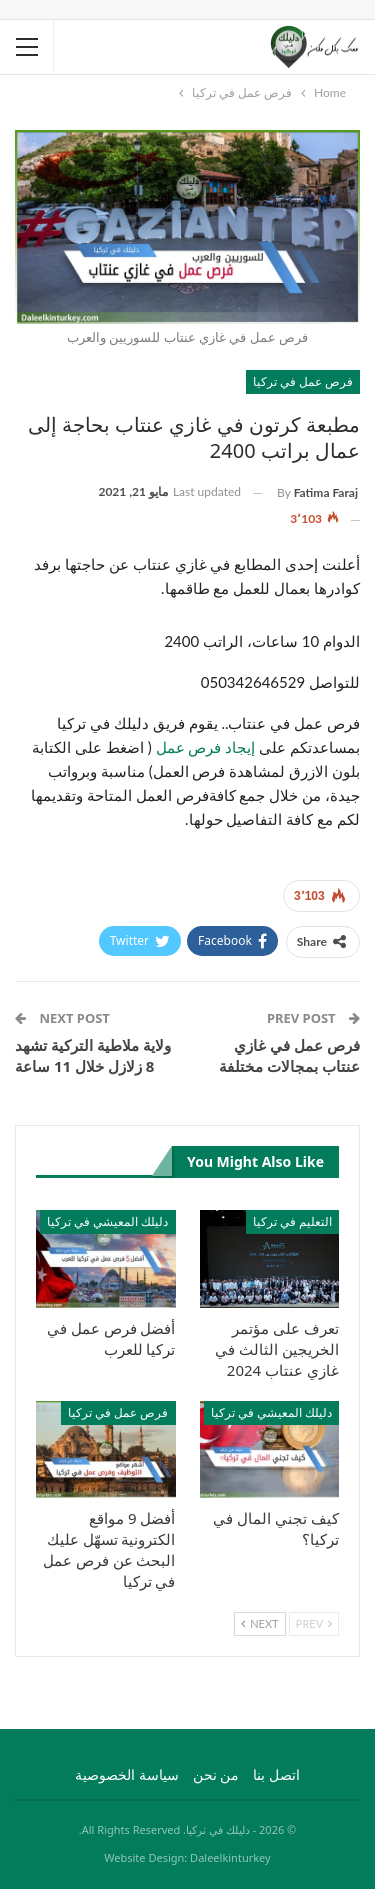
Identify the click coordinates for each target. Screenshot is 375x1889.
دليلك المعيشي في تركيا (107, 1221)
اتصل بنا (276, 1774)
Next (259, 1623)
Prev (314, 1623)
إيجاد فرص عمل (208, 747)
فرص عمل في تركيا (303, 381)
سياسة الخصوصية (127, 1774)
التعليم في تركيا (292, 1221)
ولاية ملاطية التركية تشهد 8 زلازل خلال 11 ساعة (93, 1055)
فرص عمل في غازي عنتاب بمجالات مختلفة (289, 1055)
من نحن (216, 1774)
